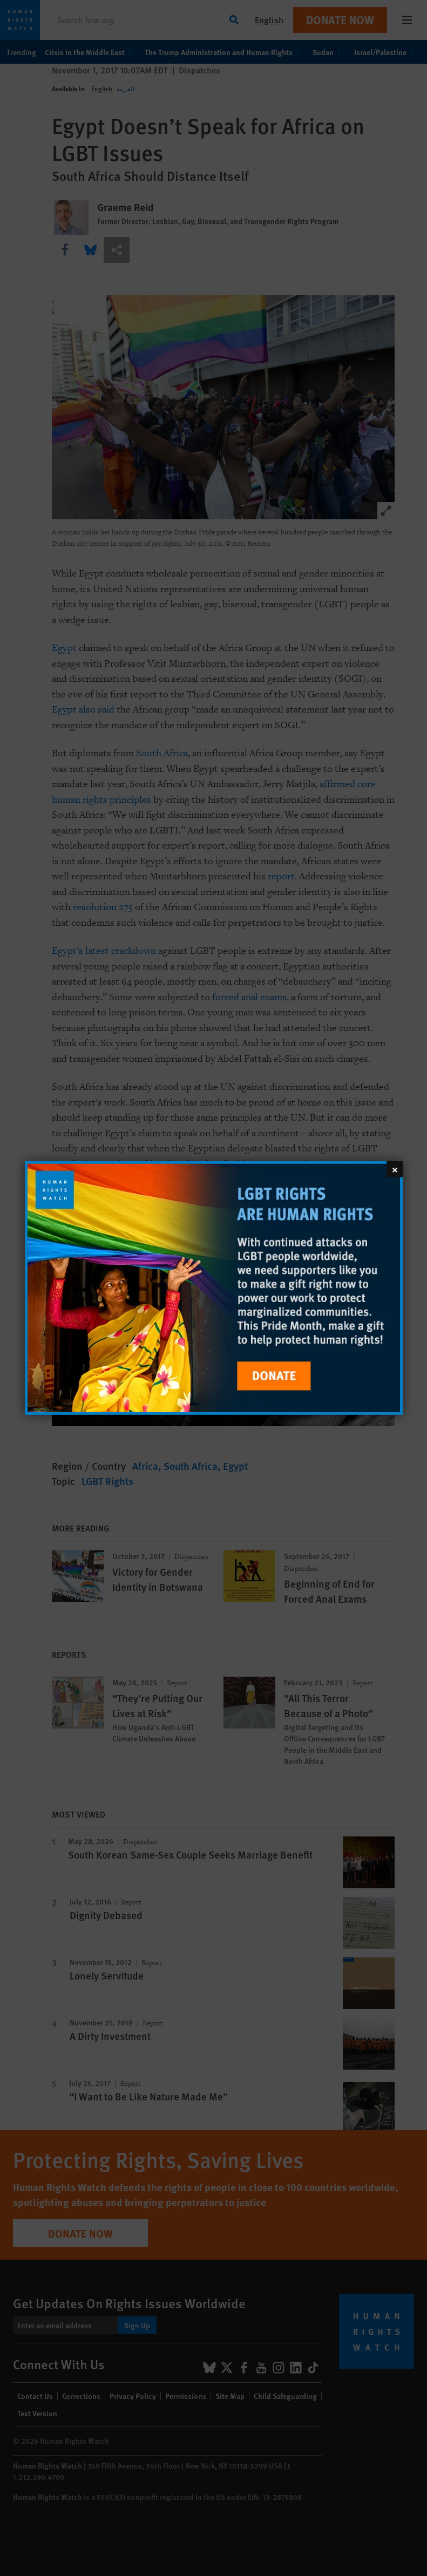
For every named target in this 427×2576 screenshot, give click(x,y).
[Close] (395, 1169)
